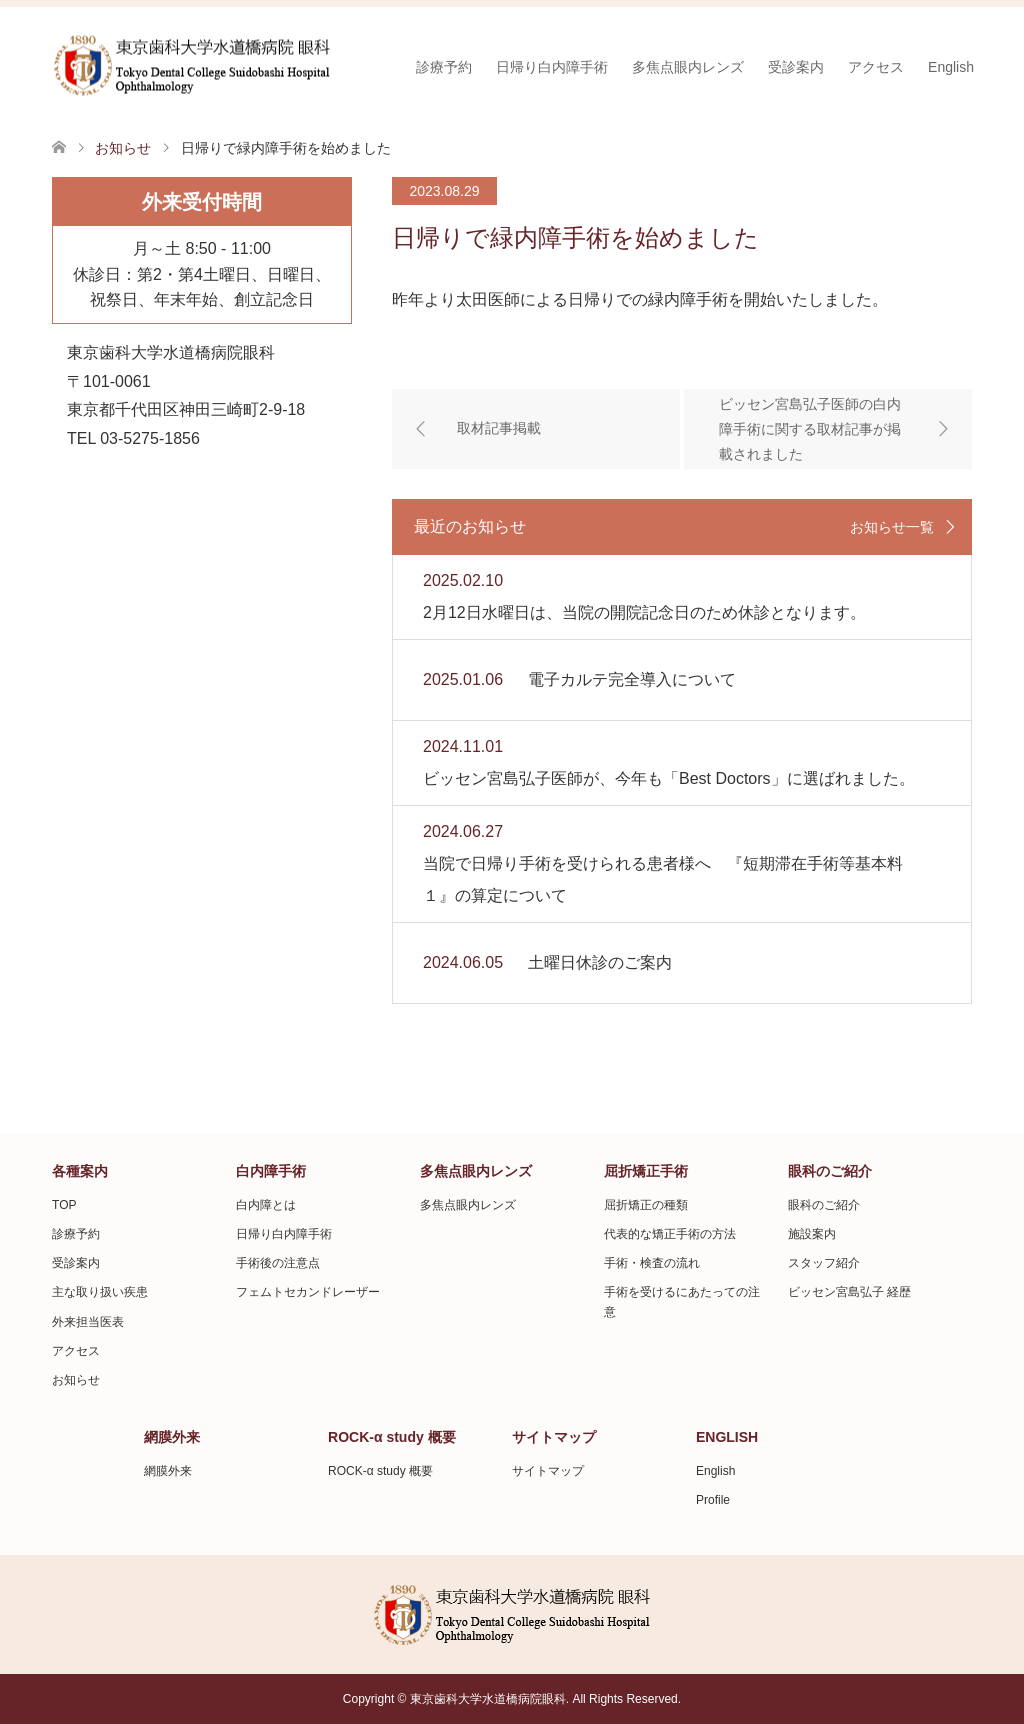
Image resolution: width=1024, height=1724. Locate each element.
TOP (64, 1205)
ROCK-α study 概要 (380, 1471)
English (951, 67)
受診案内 (796, 67)
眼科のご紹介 (824, 1205)
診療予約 (444, 67)
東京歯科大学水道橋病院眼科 (488, 1699)
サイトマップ (548, 1471)
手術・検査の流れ (652, 1263)
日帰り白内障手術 (552, 67)
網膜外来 (168, 1471)
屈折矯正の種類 (646, 1205)
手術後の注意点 (278, 1263)
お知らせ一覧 (892, 527)
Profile (713, 1500)
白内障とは (266, 1205)
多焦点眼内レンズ (688, 67)
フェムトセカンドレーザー (308, 1292)
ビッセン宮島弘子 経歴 (849, 1292)
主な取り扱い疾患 (100, 1292)
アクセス (876, 67)
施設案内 (812, 1234)
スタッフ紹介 (824, 1263)
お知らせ (76, 1380)
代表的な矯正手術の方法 (670, 1234)
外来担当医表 (88, 1322)
